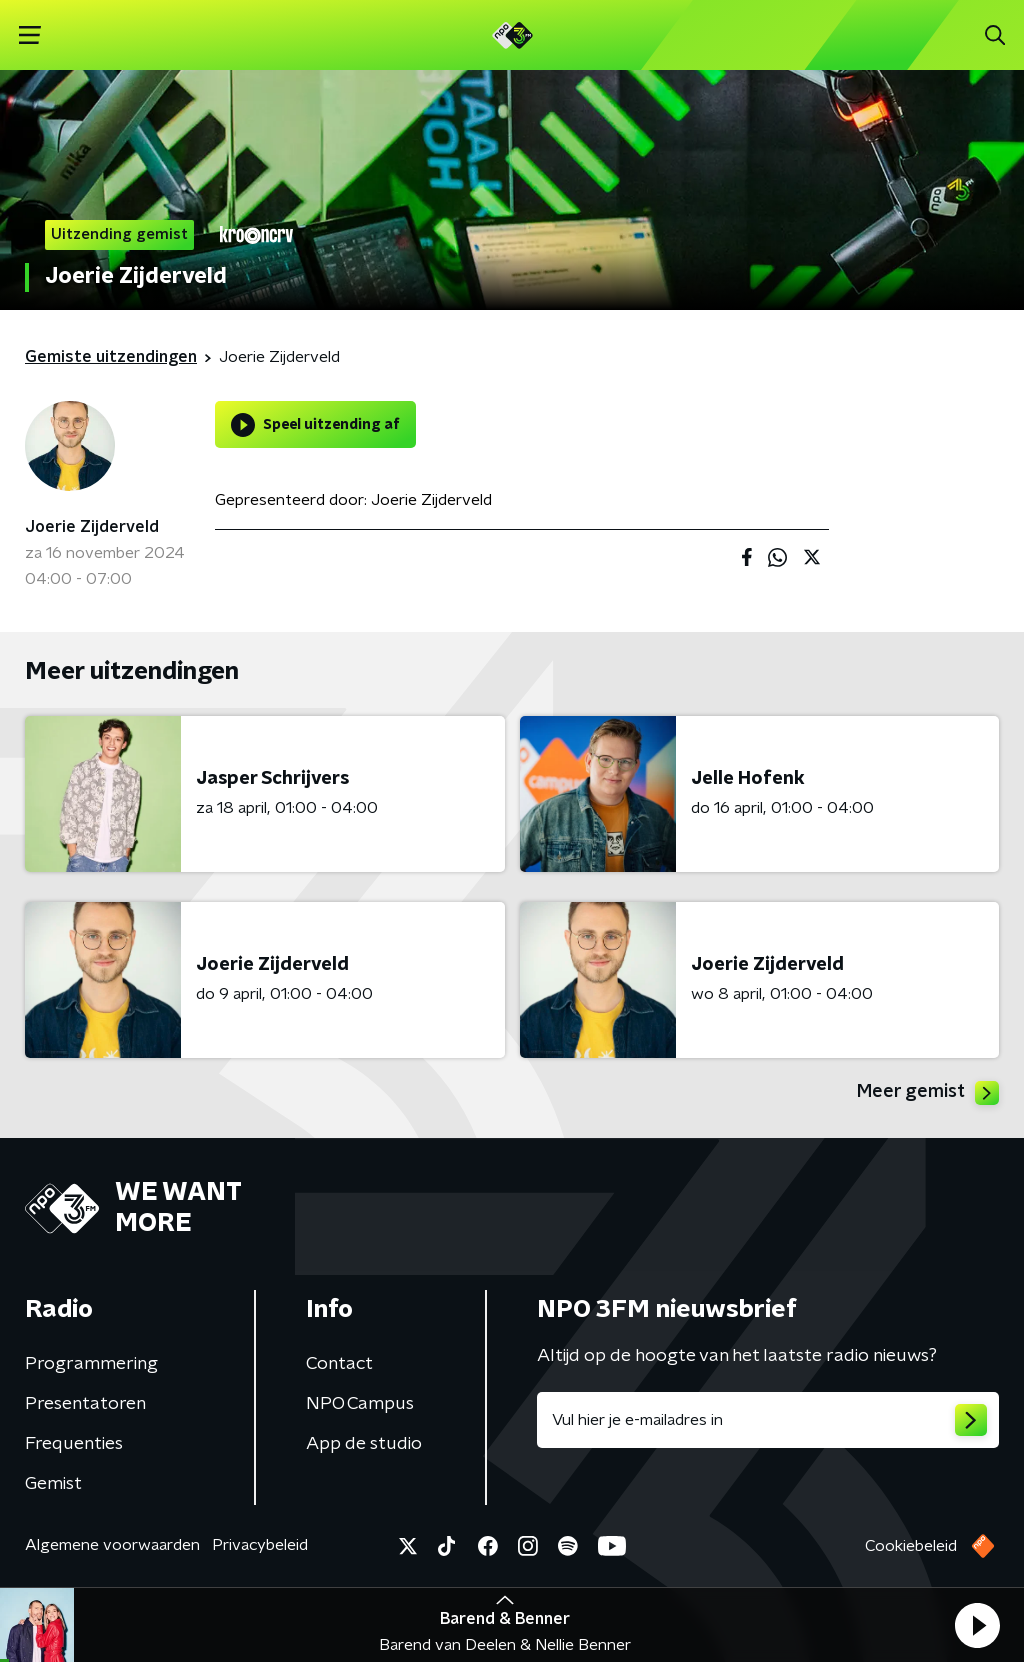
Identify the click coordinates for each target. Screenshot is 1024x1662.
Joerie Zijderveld (92, 527)
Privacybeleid (260, 1545)
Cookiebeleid (911, 1546)
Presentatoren (85, 1404)
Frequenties (74, 1444)
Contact (339, 1364)
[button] (977, 1625)
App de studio (364, 1444)
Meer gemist (928, 1093)
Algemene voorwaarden (112, 1545)
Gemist (53, 1484)
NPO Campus (360, 1404)
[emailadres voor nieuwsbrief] (768, 1420)
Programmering (91, 1364)
